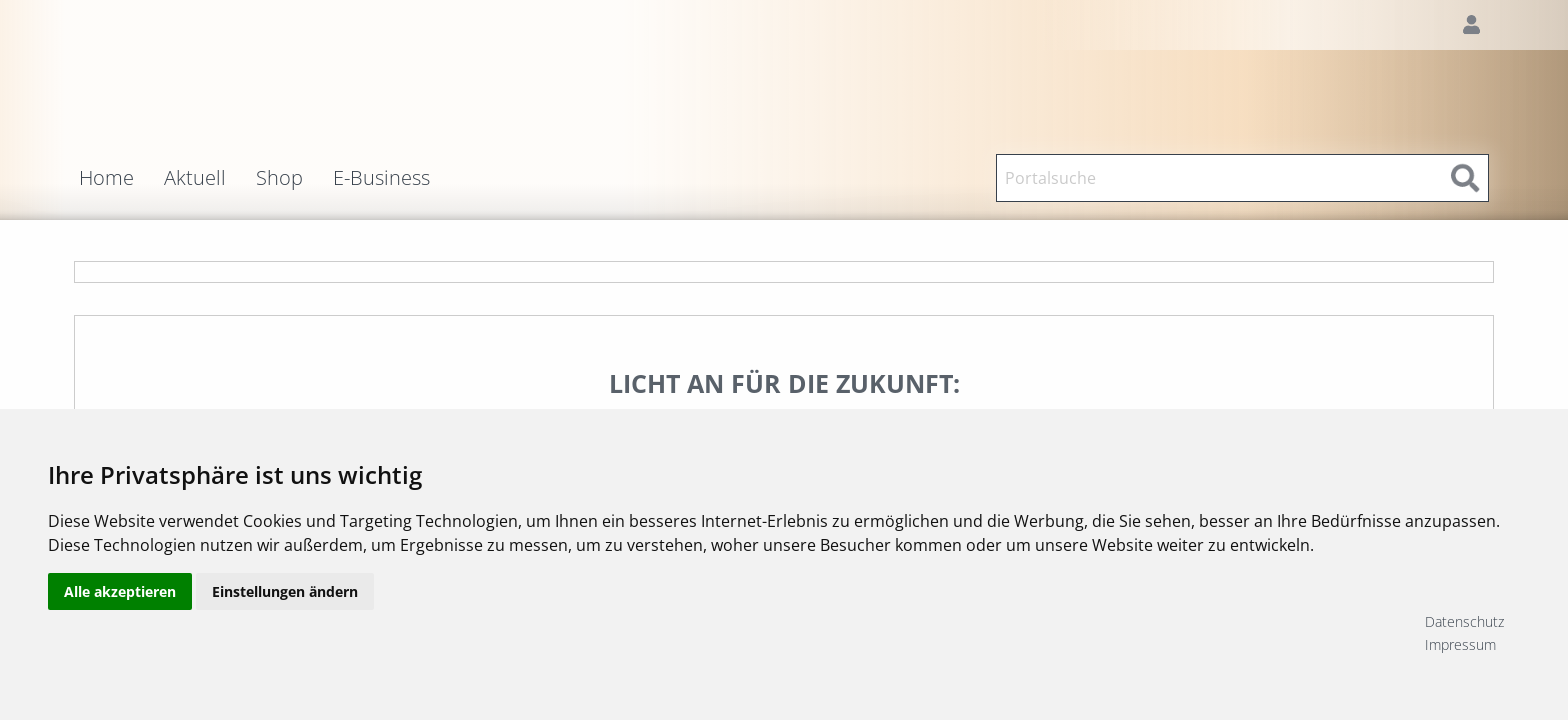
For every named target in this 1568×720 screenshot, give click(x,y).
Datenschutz (1464, 621)
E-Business (381, 178)
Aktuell (195, 178)
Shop (279, 178)
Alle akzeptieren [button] (120, 632)
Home (106, 178)
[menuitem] (121, 178)
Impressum (1460, 644)
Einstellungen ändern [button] (285, 632)
